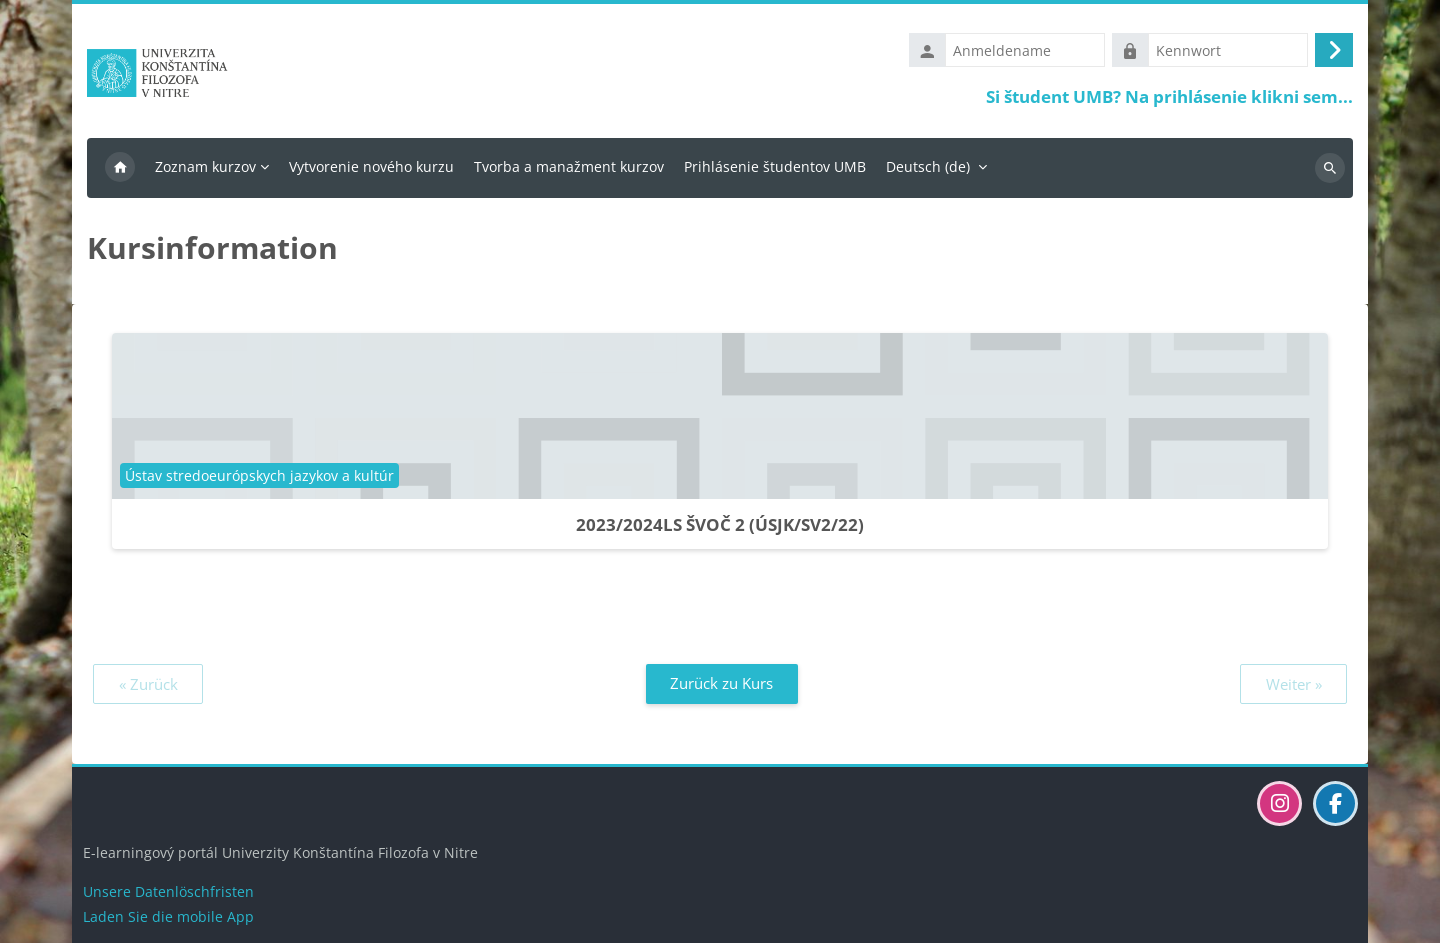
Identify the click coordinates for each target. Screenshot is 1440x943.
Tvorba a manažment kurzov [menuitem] (569, 166)
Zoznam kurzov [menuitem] (205, 166)
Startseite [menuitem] (120, 168)
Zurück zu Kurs (721, 683)
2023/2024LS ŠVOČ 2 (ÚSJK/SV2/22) (720, 524)
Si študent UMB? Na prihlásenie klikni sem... (1169, 96)
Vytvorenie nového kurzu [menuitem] (371, 166)
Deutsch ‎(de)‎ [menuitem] (928, 166)
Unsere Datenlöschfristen (168, 891)
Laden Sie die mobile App (168, 916)
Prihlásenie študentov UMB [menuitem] (775, 166)
